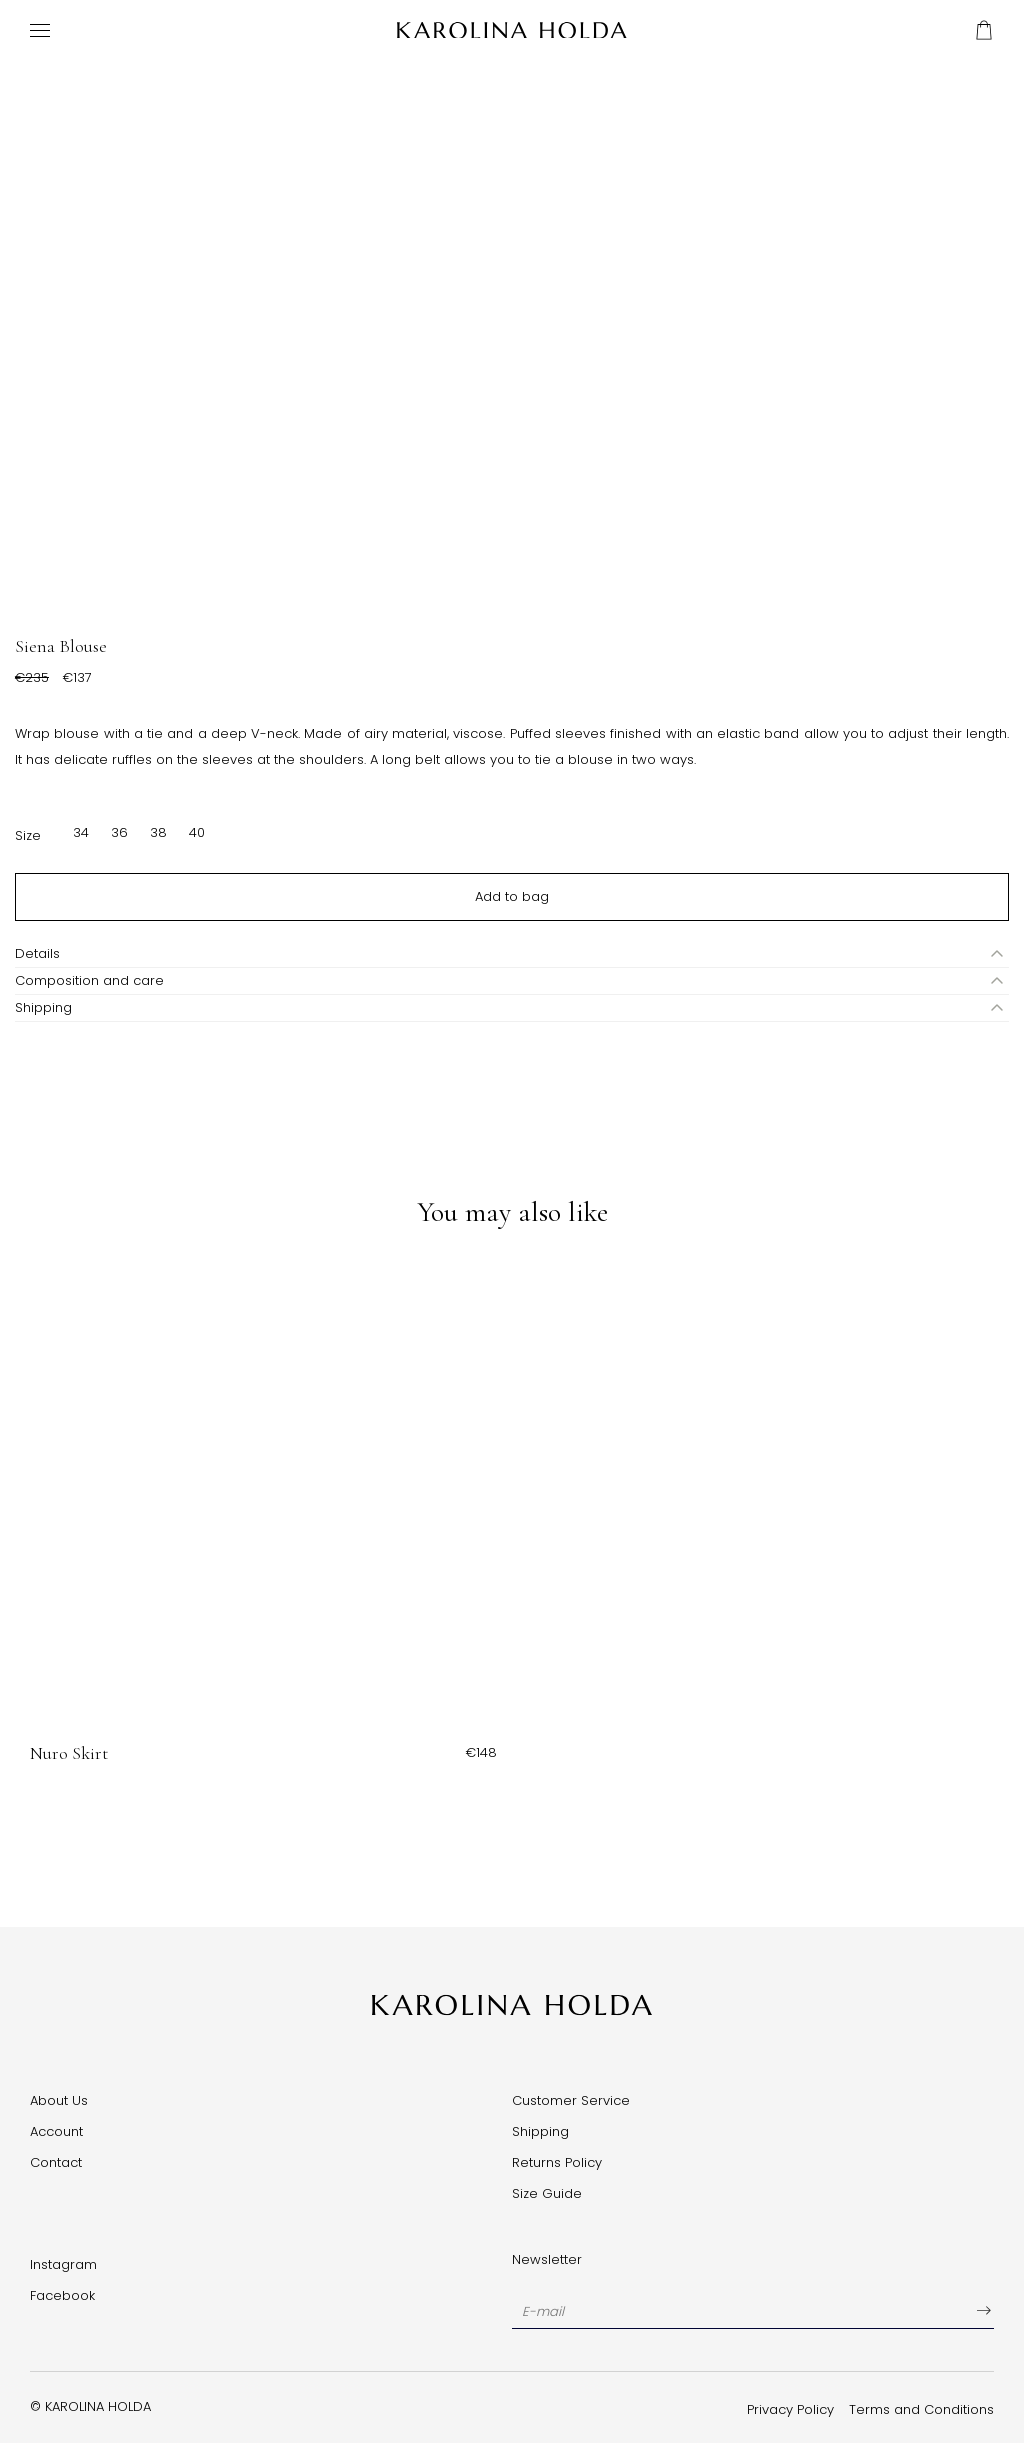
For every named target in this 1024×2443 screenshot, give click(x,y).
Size (28, 835)
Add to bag (512, 896)
